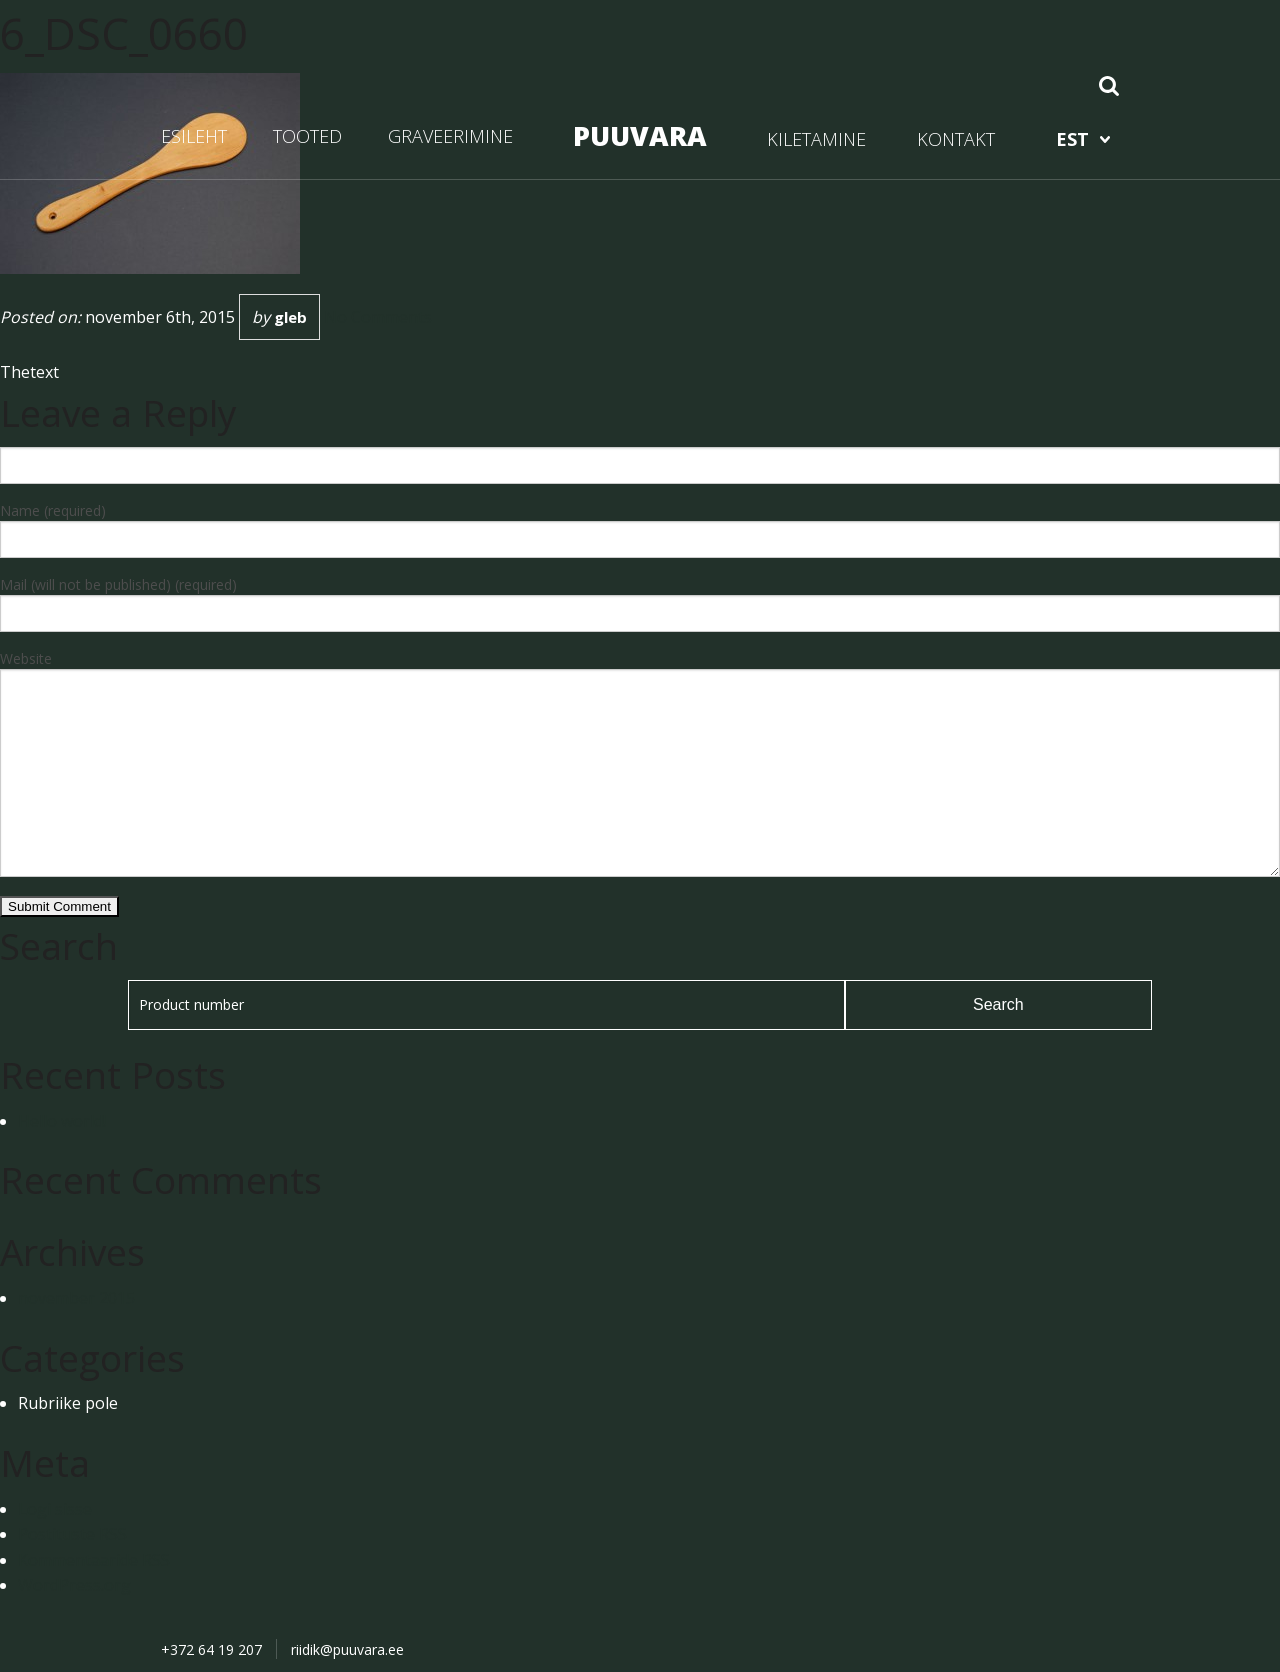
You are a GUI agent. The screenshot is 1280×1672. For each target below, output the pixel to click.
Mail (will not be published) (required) (118, 584)
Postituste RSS (72, 1534)
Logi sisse (55, 1509)
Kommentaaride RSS (94, 1560)
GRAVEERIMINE (450, 136)
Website (26, 658)
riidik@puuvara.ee (347, 1649)
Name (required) (53, 510)
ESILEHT (194, 136)
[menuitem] (1082, 139)
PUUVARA (640, 135)
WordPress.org (74, 1585)
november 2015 (76, 1298)
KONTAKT (956, 139)
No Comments (378, 317)
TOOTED (307, 136)
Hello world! (62, 1121)
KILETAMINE (816, 139)
